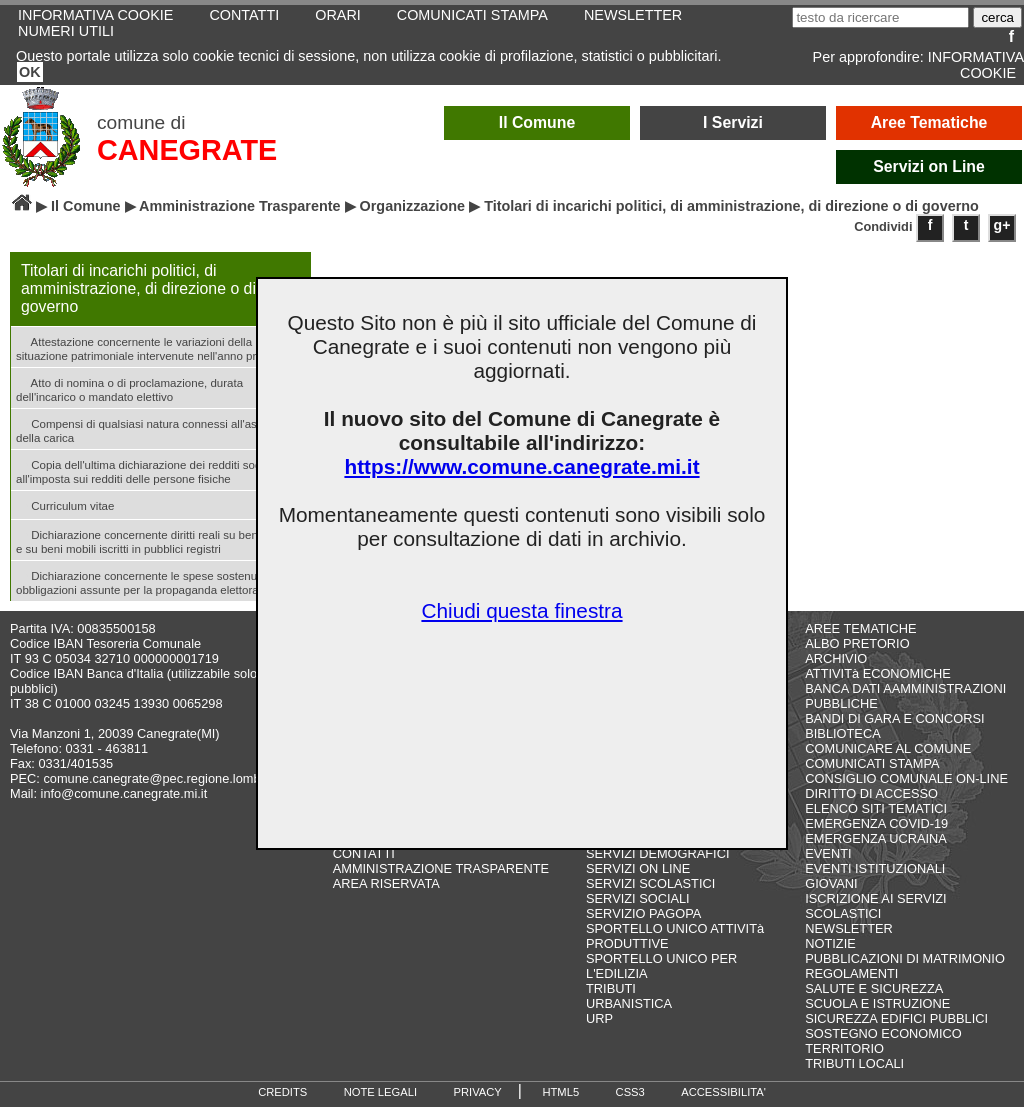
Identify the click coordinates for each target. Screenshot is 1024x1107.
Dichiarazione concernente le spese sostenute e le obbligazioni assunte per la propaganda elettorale (152, 581)
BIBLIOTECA (842, 733)
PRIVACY (478, 1092)
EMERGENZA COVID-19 (876, 823)
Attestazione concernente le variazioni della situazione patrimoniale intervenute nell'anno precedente (160, 347)
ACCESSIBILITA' (723, 1092)
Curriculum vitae (65, 504)
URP (599, 1018)
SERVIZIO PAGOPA (643, 913)
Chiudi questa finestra (521, 610)
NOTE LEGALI (380, 1092)
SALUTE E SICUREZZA (874, 988)
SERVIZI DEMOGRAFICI (657, 853)
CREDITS (282, 1092)
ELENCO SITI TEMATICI (876, 808)
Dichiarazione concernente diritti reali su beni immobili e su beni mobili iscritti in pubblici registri (161, 540)
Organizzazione (413, 206)
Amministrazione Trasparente (240, 206)
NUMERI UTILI (66, 31)
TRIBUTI (611, 988)
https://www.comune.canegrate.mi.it (521, 466)
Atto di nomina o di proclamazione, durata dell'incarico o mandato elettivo (129, 388)
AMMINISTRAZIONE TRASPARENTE (441, 868)
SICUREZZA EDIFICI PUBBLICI (896, 1018)
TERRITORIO (844, 1048)
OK (30, 72)
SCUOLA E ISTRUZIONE (877, 1003)
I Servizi (733, 122)
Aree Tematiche (929, 122)
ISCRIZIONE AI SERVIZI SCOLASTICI (875, 906)
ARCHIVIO (836, 658)
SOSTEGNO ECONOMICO (883, 1033)
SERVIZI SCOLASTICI (650, 883)
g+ (1002, 225)
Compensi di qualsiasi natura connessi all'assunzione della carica (159, 429)
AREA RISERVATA (386, 883)
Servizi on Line (929, 166)
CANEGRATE (187, 150)
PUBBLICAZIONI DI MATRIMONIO (905, 958)
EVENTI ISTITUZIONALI (875, 868)
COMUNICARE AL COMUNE (888, 748)
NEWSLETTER (848, 928)
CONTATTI (364, 853)
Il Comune (537, 122)
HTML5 (560, 1092)
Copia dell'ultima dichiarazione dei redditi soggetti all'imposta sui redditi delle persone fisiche (149, 470)
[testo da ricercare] (880, 17)
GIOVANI (831, 883)
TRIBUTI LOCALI (854, 1063)
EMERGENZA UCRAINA (876, 838)
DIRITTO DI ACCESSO (871, 793)
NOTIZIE (830, 943)
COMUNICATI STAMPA (872, 763)
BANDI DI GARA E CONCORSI (894, 718)
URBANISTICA (629, 1003)
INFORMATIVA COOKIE (976, 65)
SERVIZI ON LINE (638, 868)
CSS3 (630, 1092)
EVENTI (828, 853)
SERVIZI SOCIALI (638, 898)
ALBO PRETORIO (857, 643)
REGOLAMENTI (851, 973)
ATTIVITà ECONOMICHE (878, 673)
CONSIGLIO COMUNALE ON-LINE (906, 778)
